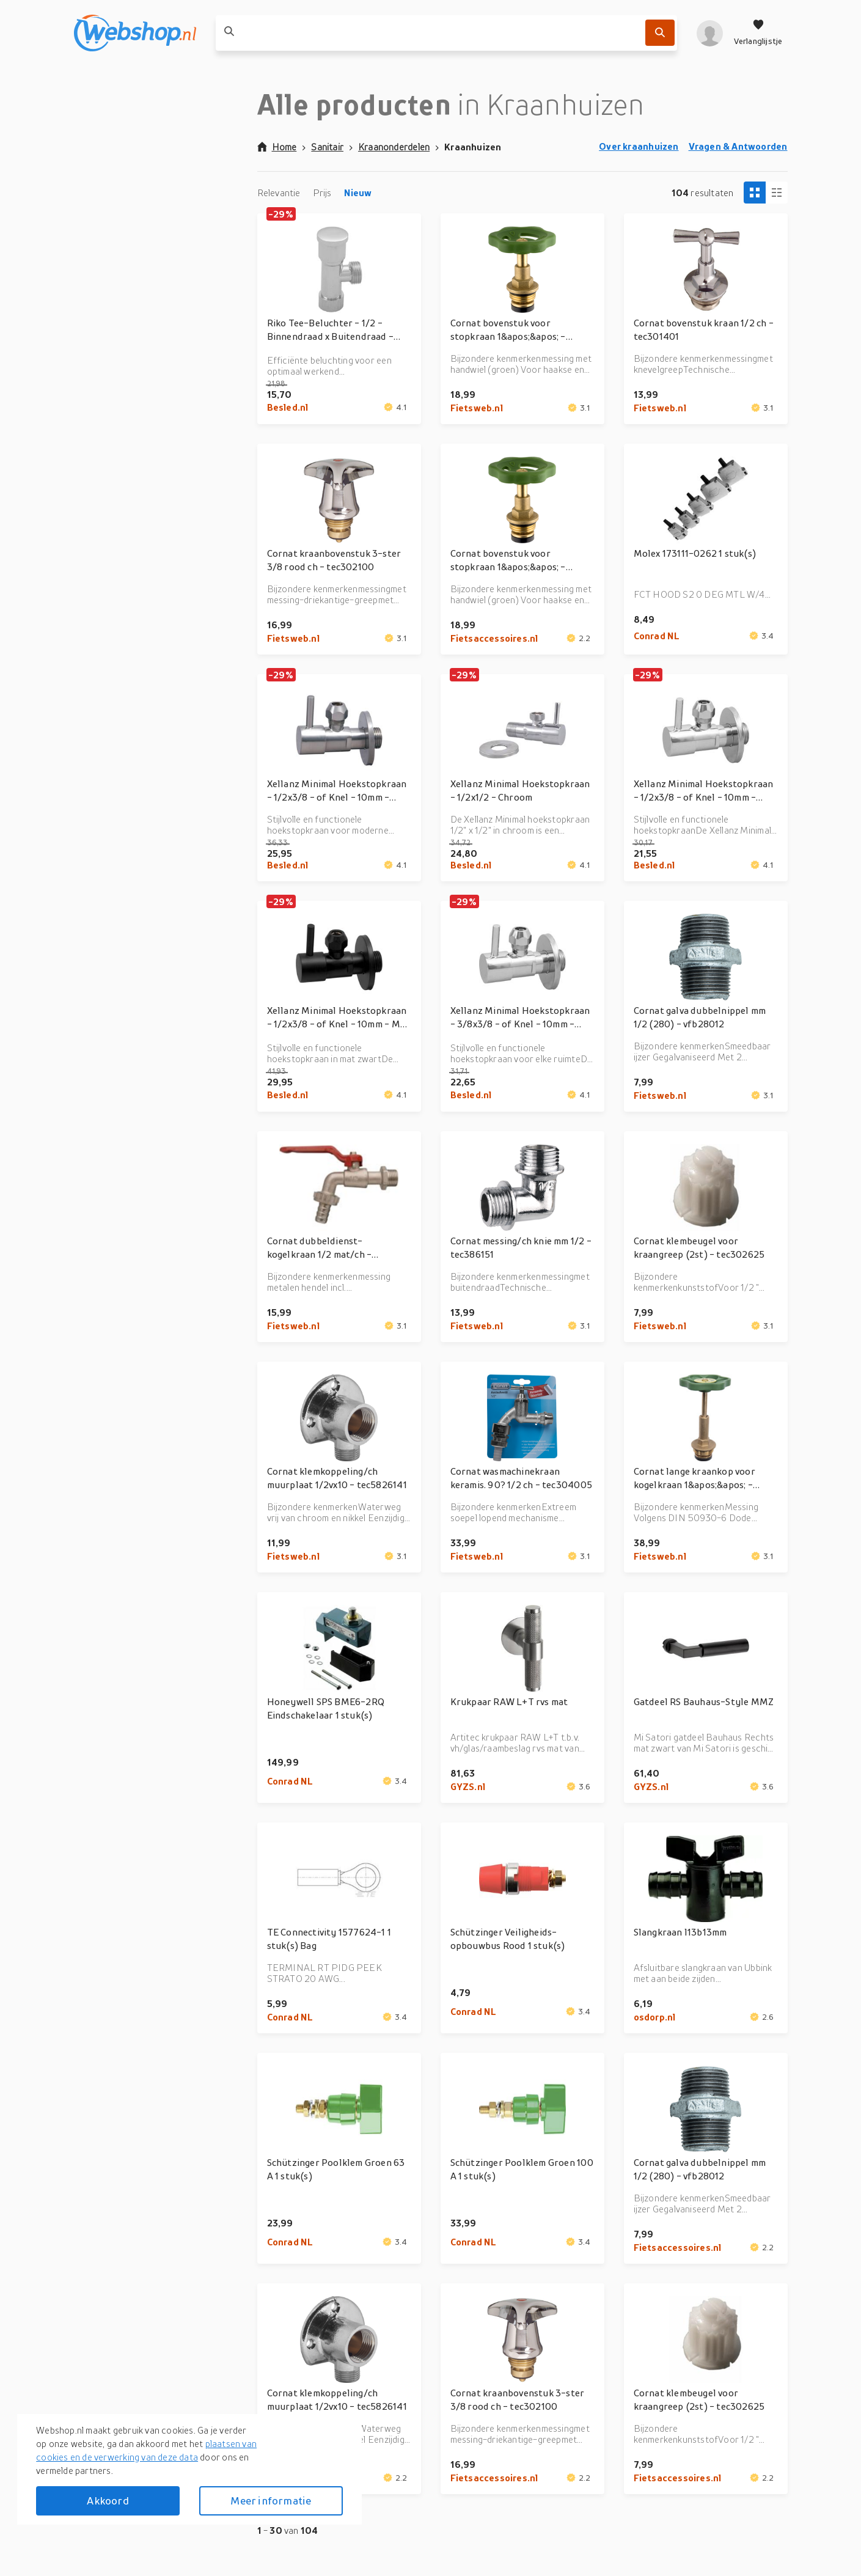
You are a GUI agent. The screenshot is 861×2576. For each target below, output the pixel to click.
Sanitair (327, 146)
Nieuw (358, 192)
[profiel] (710, 33)
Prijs (322, 192)
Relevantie (279, 192)
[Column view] (777, 193)
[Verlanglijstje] (758, 33)
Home (277, 146)
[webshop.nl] (135, 33)
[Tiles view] (755, 193)
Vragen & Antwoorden (738, 146)
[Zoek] (660, 33)
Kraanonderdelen (394, 146)
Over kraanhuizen (638, 146)
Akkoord (107, 2500)
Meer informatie (270, 2500)
